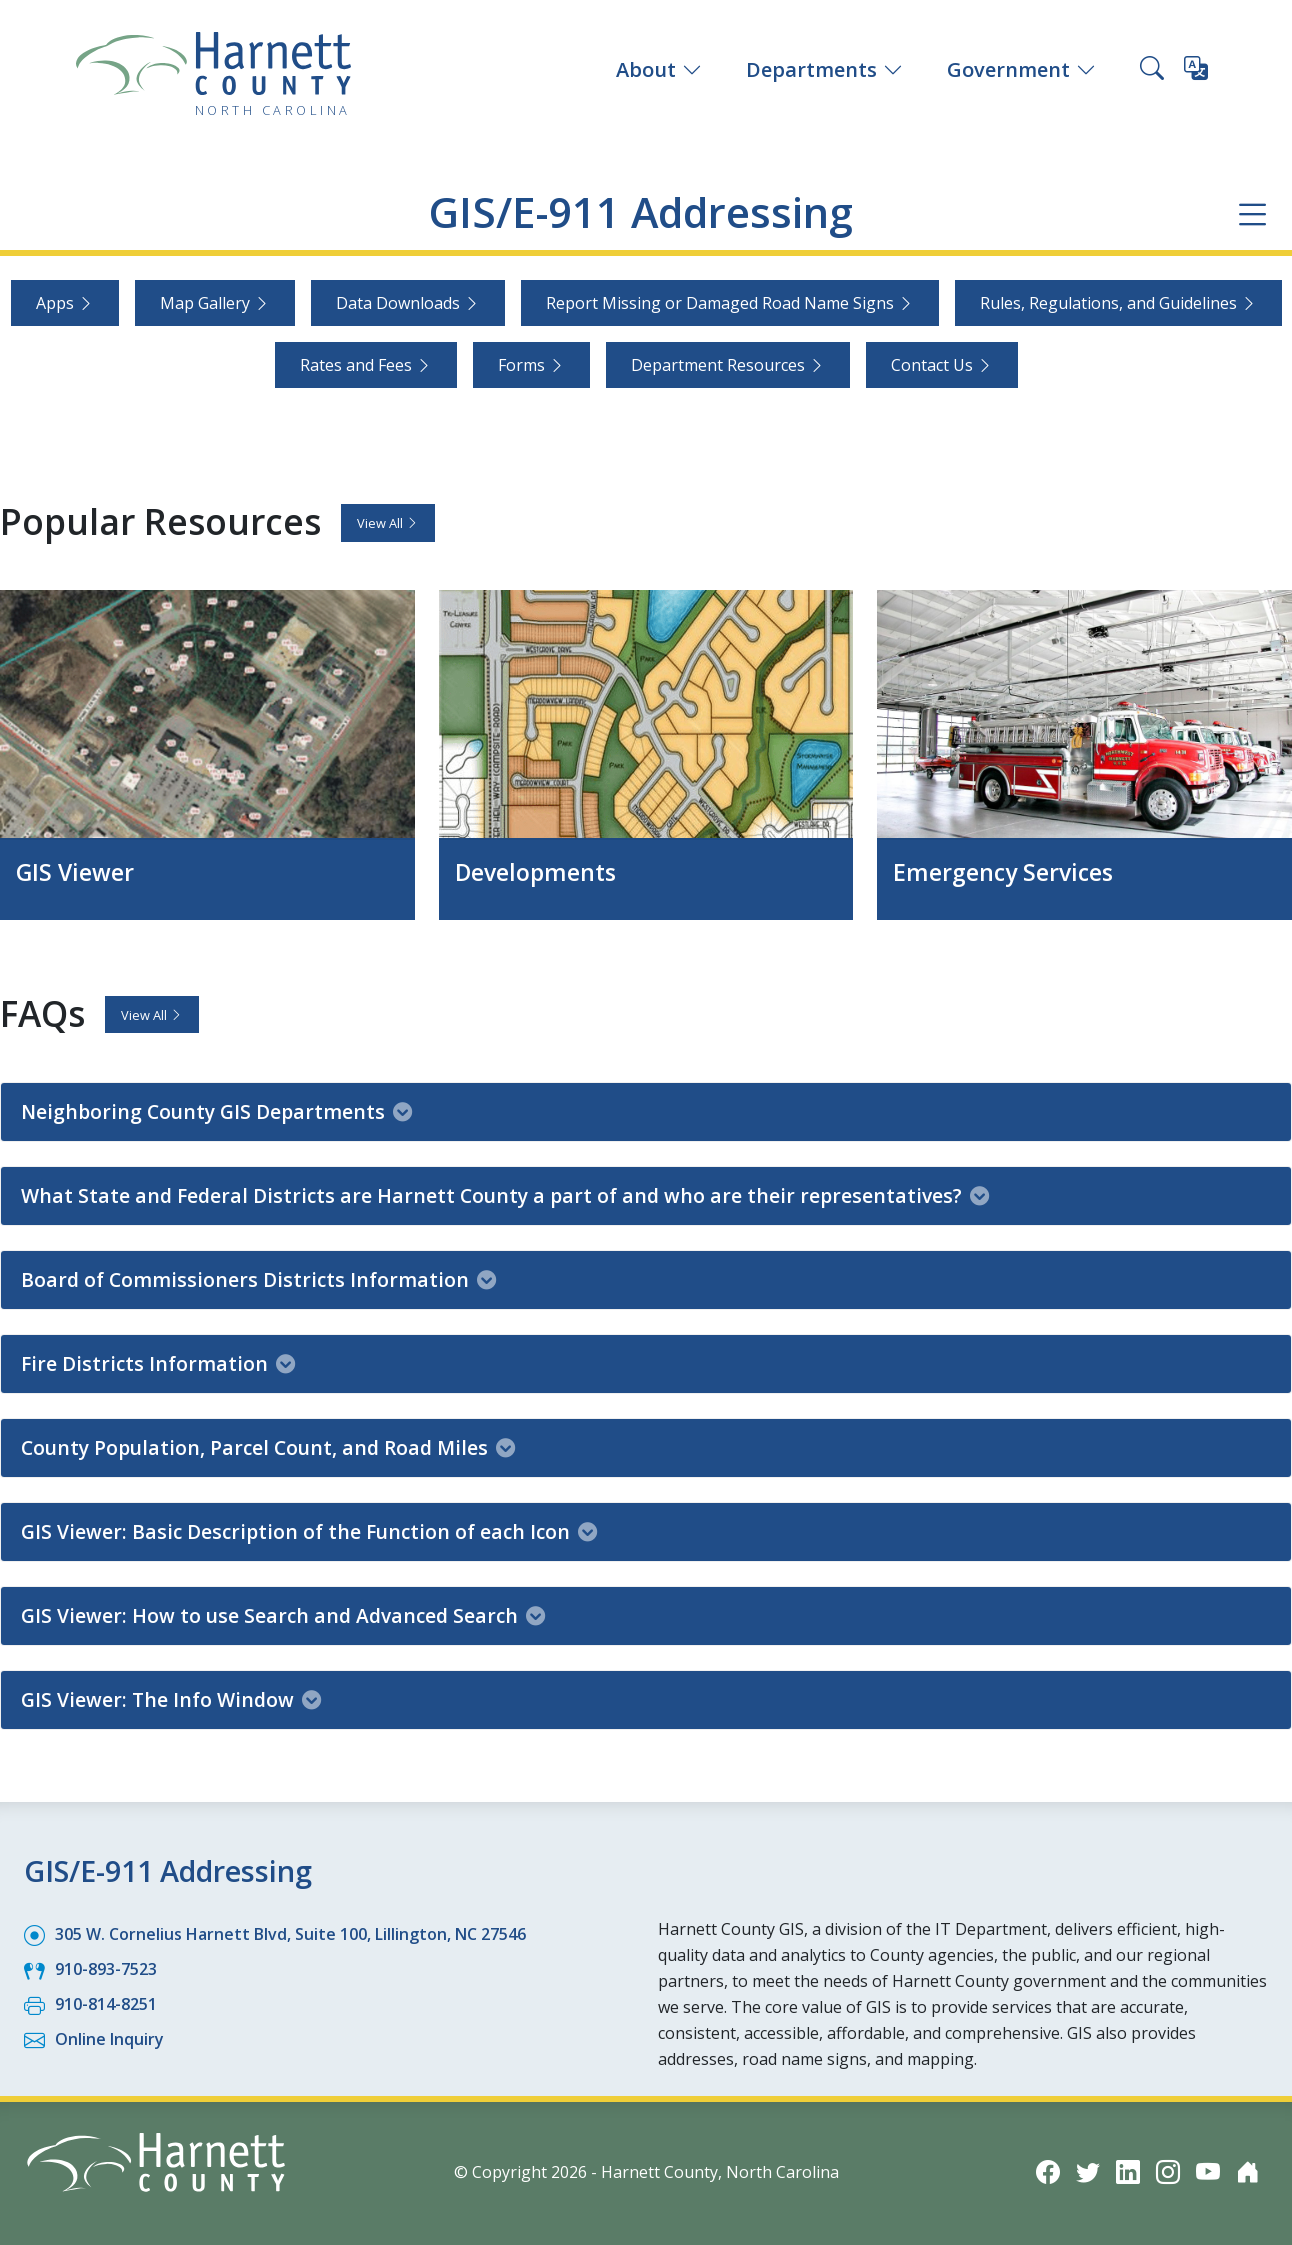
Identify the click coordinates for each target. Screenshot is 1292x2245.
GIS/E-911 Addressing (640, 212)
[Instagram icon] (1168, 2170)
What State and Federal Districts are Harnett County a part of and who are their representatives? (505, 1194)
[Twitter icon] (1088, 2170)
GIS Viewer (77, 871)
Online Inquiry (109, 2038)
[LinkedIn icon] (1128, 2170)
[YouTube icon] (1208, 2170)
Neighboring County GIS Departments (216, 1110)
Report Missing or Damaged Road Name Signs (730, 303)
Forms (531, 365)
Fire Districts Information (158, 1362)
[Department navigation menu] (1252, 213)
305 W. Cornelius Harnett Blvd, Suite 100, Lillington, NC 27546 (290, 1933)
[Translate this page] (1196, 72)
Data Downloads (408, 303)
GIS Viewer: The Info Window (171, 1698)
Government (1021, 69)
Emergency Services (1008, 871)
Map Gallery (215, 303)
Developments (539, 871)
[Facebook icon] (1048, 2170)
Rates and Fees (366, 365)
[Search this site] (1152, 70)
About (659, 69)
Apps (65, 303)
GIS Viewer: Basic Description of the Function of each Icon (309, 1530)
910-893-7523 (106, 1968)
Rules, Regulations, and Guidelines (1118, 303)
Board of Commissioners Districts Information (258, 1278)
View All (388, 523)
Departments (824, 69)
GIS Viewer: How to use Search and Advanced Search (283, 1614)
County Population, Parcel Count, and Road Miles (268, 1446)
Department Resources (728, 365)
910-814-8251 (106, 2003)
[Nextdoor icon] (1248, 2170)
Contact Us (942, 365)
